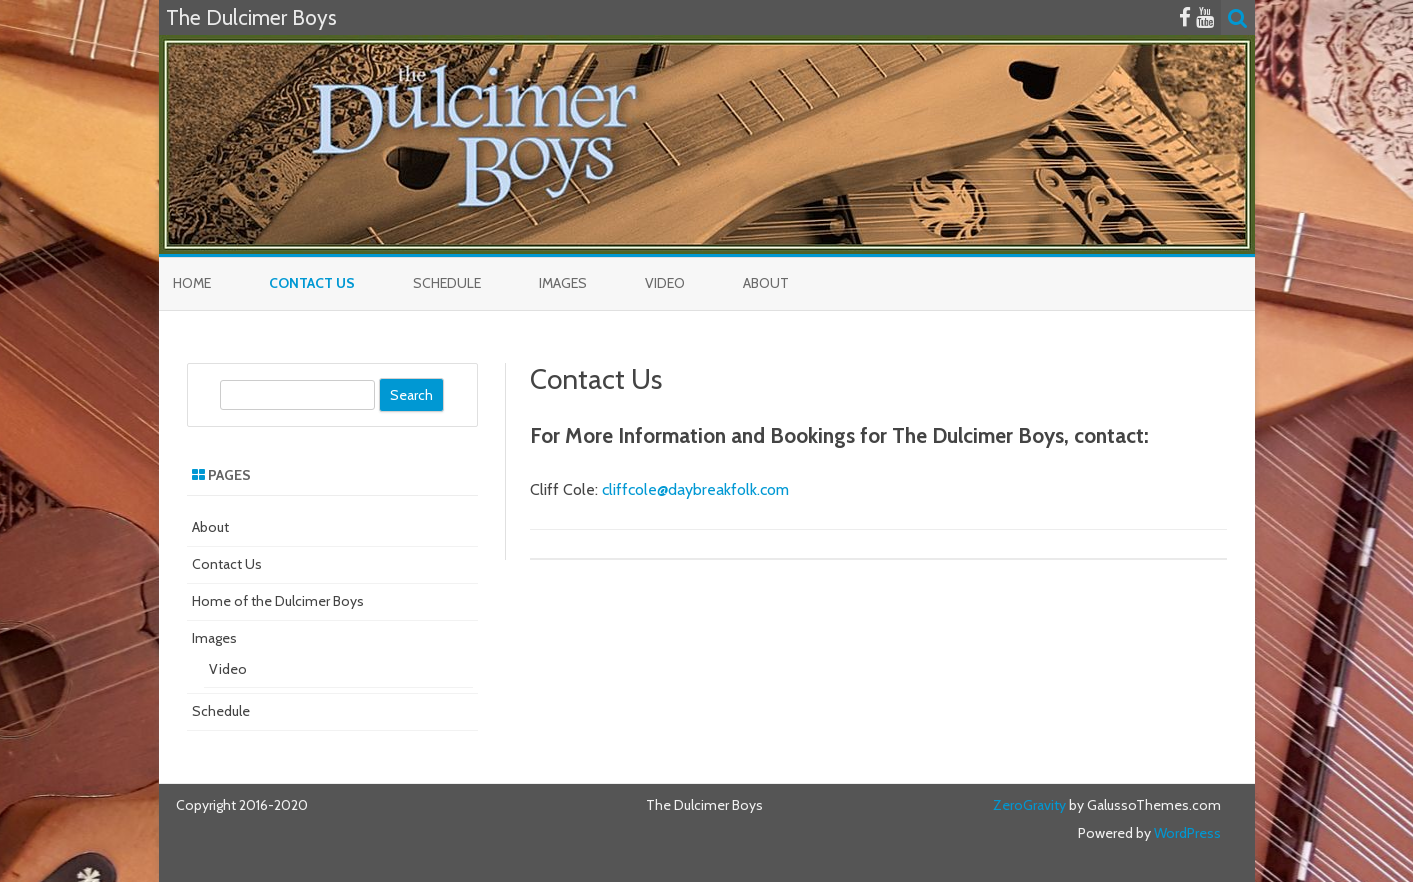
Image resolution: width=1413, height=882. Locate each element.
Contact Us (312, 283)
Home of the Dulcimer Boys (278, 601)
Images (563, 283)
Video (665, 283)
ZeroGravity (1029, 805)
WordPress (1186, 833)
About (766, 283)
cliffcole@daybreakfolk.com (695, 489)
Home (192, 283)
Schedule (447, 283)
